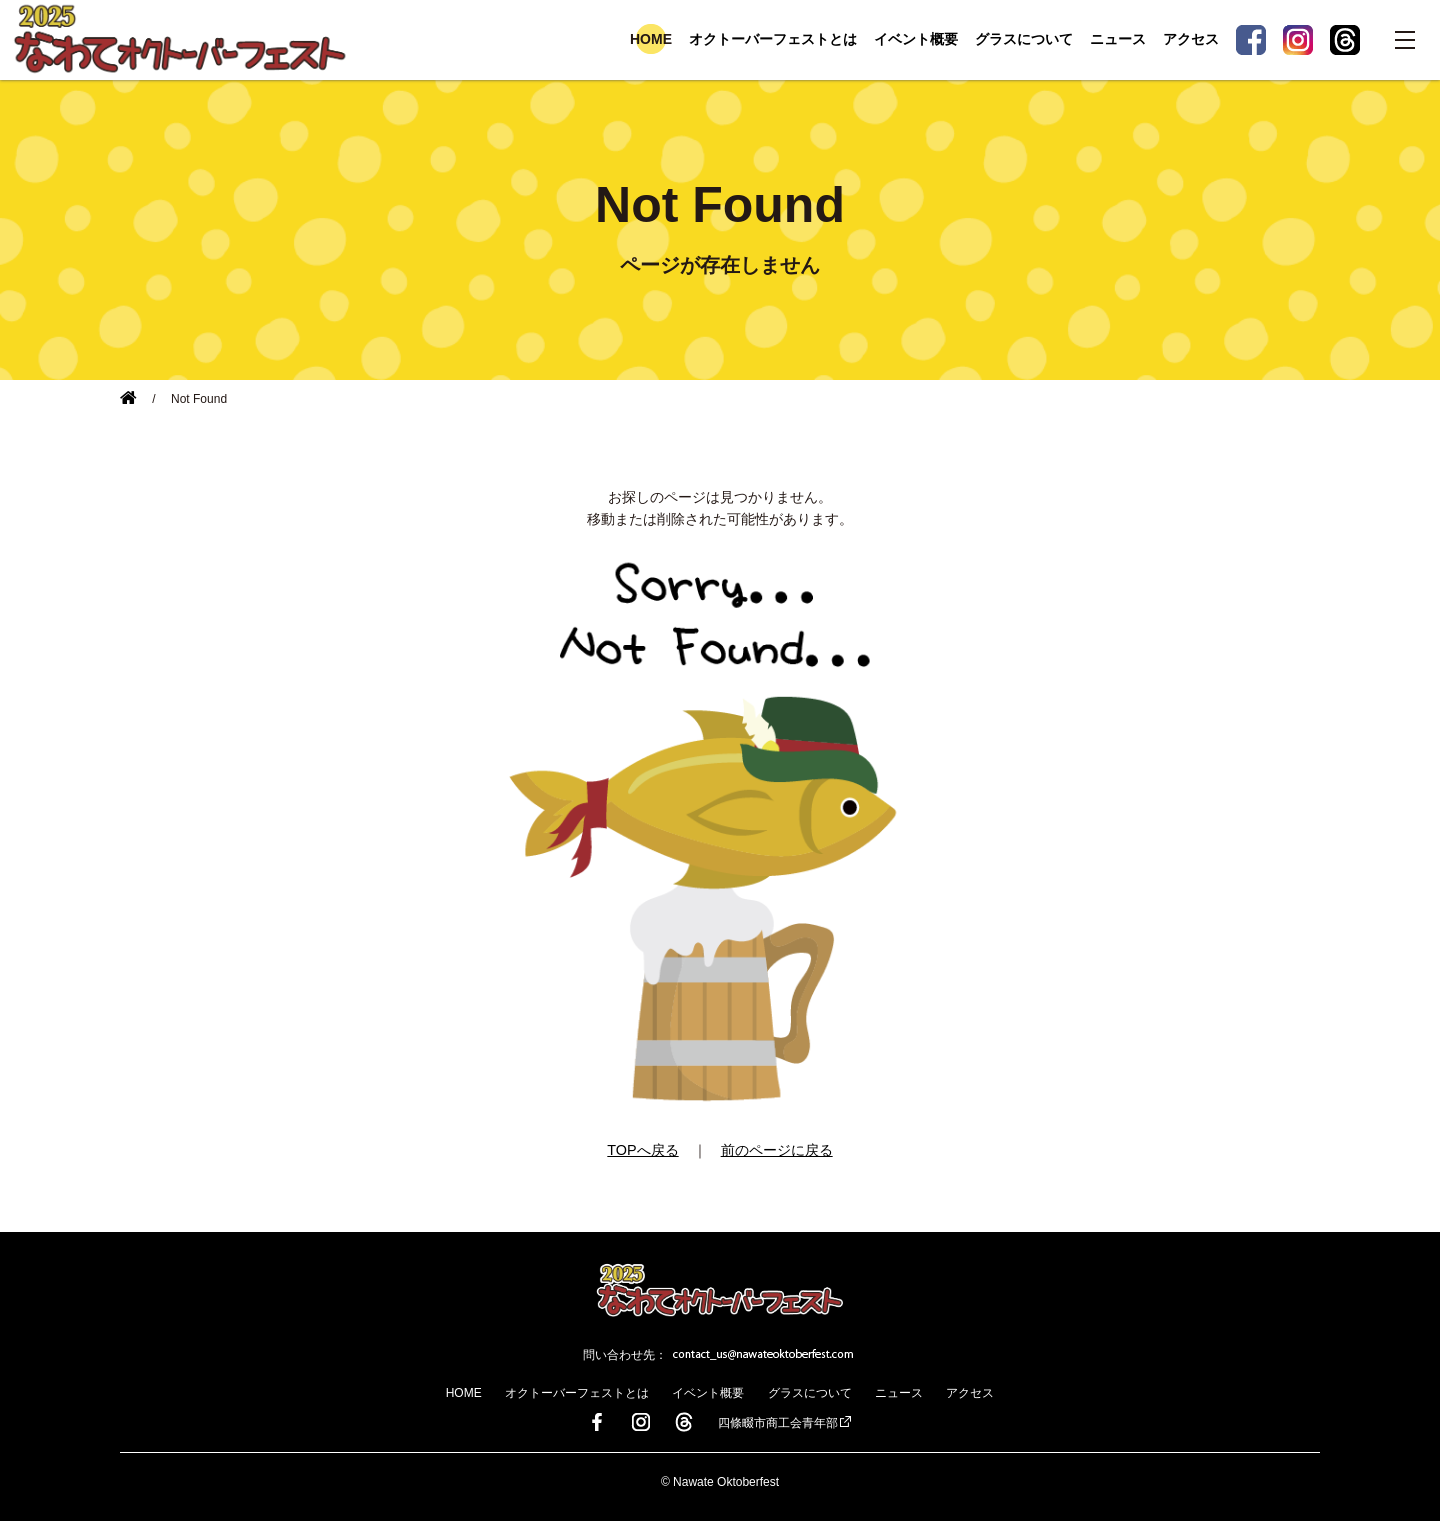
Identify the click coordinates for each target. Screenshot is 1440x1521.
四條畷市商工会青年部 (778, 1423)
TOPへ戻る (642, 1150)
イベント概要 (916, 39)
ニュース (1118, 39)
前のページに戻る (777, 1150)
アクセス (1191, 39)
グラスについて (1024, 39)
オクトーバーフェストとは (773, 39)
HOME (651, 39)
